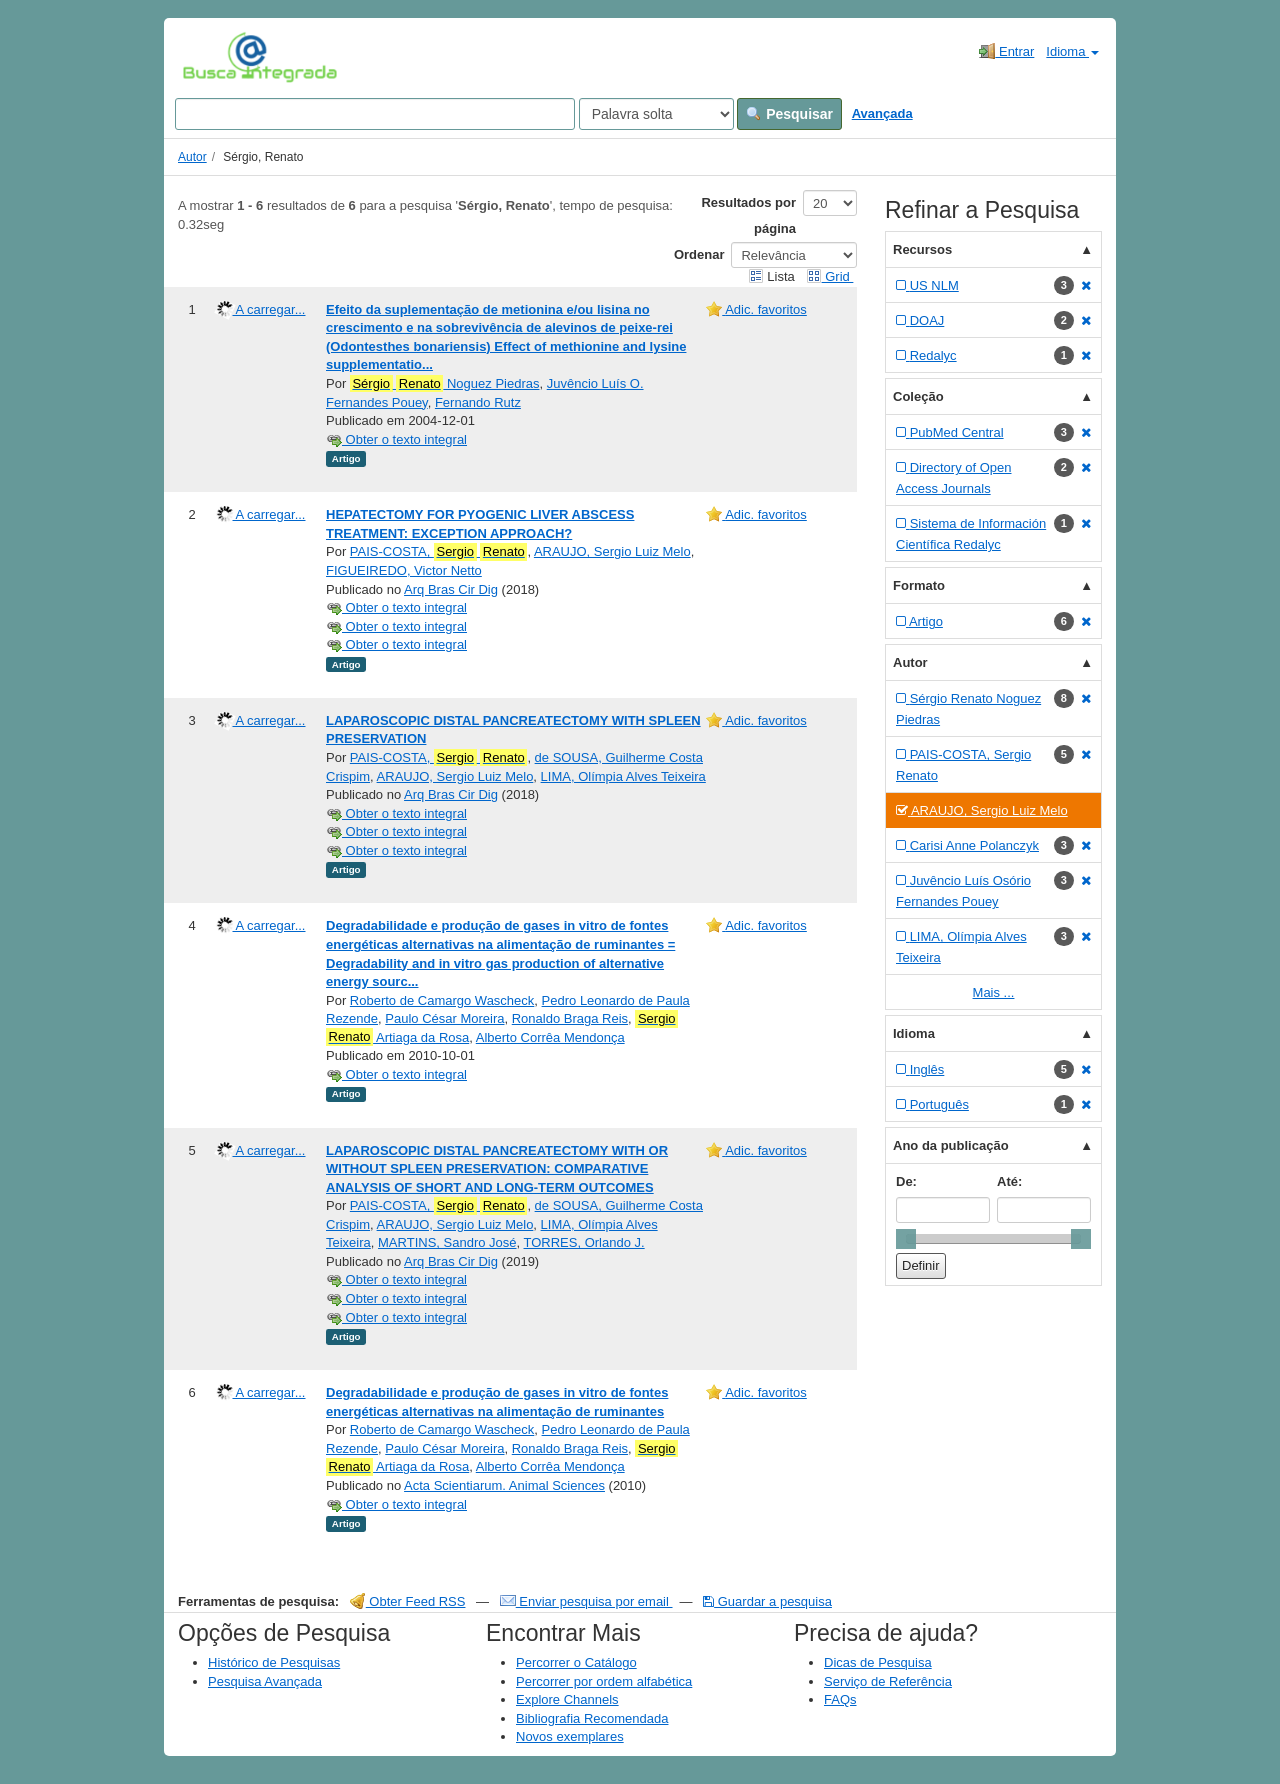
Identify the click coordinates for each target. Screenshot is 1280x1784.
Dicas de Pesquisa (878, 1662)
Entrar (1006, 51)
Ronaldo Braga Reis (570, 1018)
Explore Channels (567, 1699)
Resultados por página (748, 215)
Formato (919, 585)
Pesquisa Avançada (265, 1681)
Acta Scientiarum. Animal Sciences (504, 1485)
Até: (1009, 1181)
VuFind (213, 57)
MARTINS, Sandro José (447, 1242)
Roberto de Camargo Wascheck (442, 1000)
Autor (192, 157)
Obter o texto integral (396, 439)
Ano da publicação (951, 1145)
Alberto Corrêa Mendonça (550, 1037)
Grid (830, 276)
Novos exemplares (570, 1736)
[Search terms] (375, 114)
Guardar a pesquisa (767, 1601)
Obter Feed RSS (408, 1601)
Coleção (918, 396)
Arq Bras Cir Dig (451, 589)
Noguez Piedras (445, 384)
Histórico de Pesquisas (274, 1662)
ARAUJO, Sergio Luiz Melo (612, 551)
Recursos (922, 249)
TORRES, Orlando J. (584, 1242)
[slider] (906, 1239)
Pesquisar (789, 114)
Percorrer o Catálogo (576, 1662)
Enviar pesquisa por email (586, 1601)
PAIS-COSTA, (439, 552)
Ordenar (699, 254)
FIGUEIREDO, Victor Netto (404, 570)
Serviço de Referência (888, 1681)
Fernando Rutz (478, 402)
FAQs (840, 1699)
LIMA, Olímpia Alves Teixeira (623, 776)
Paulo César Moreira (444, 1018)
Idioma (1072, 51)
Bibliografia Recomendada (592, 1718)
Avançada (882, 113)
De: (906, 1181)
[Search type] (656, 114)
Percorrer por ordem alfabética (604, 1681)
